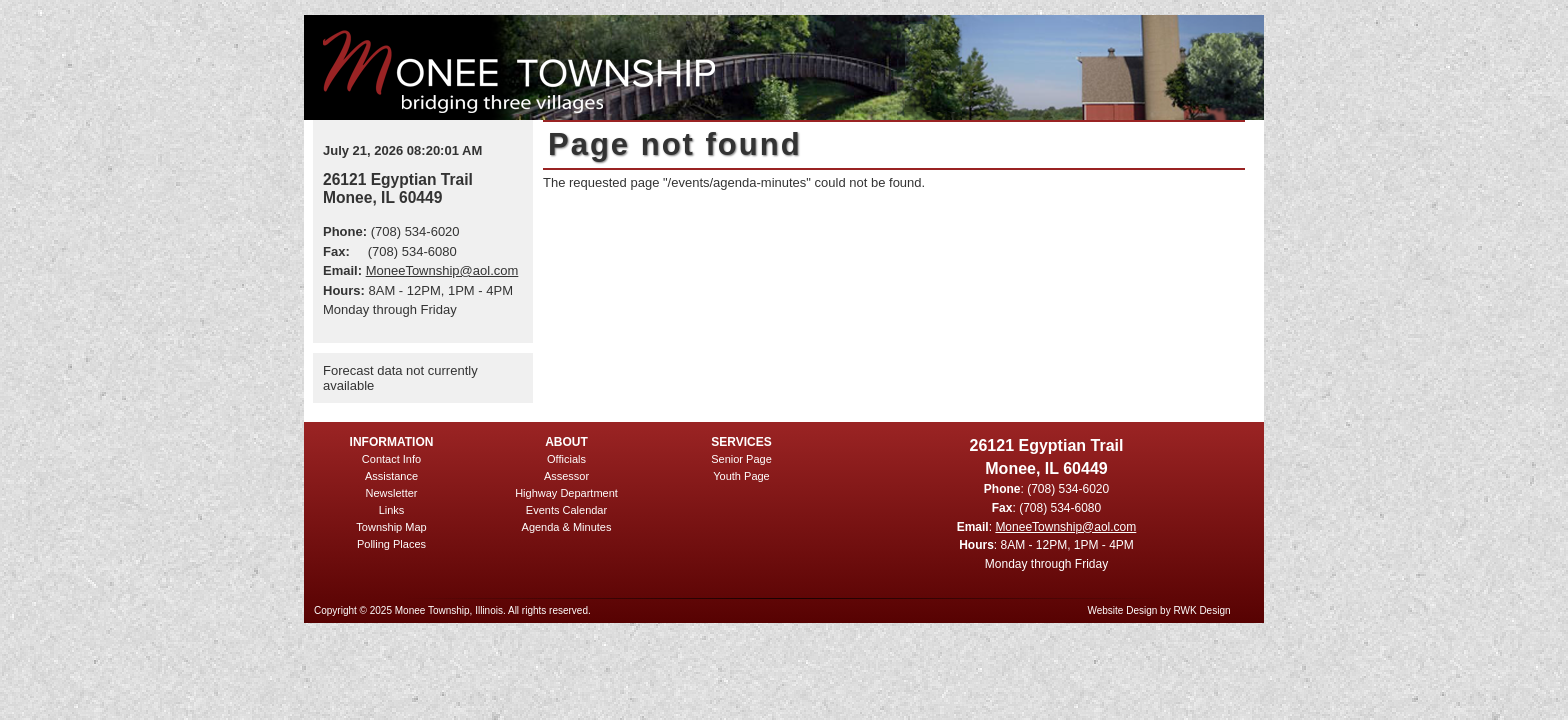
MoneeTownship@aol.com (442, 270)
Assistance (391, 476)
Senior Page (741, 459)
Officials (566, 459)
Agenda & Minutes (567, 527)
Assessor (566, 476)
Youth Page (741, 476)
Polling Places (391, 544)
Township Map (391, 527)
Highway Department (566, 493)
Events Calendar (566, 510)
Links (392, 510)
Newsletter (392, 493)
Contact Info (391, 459)
